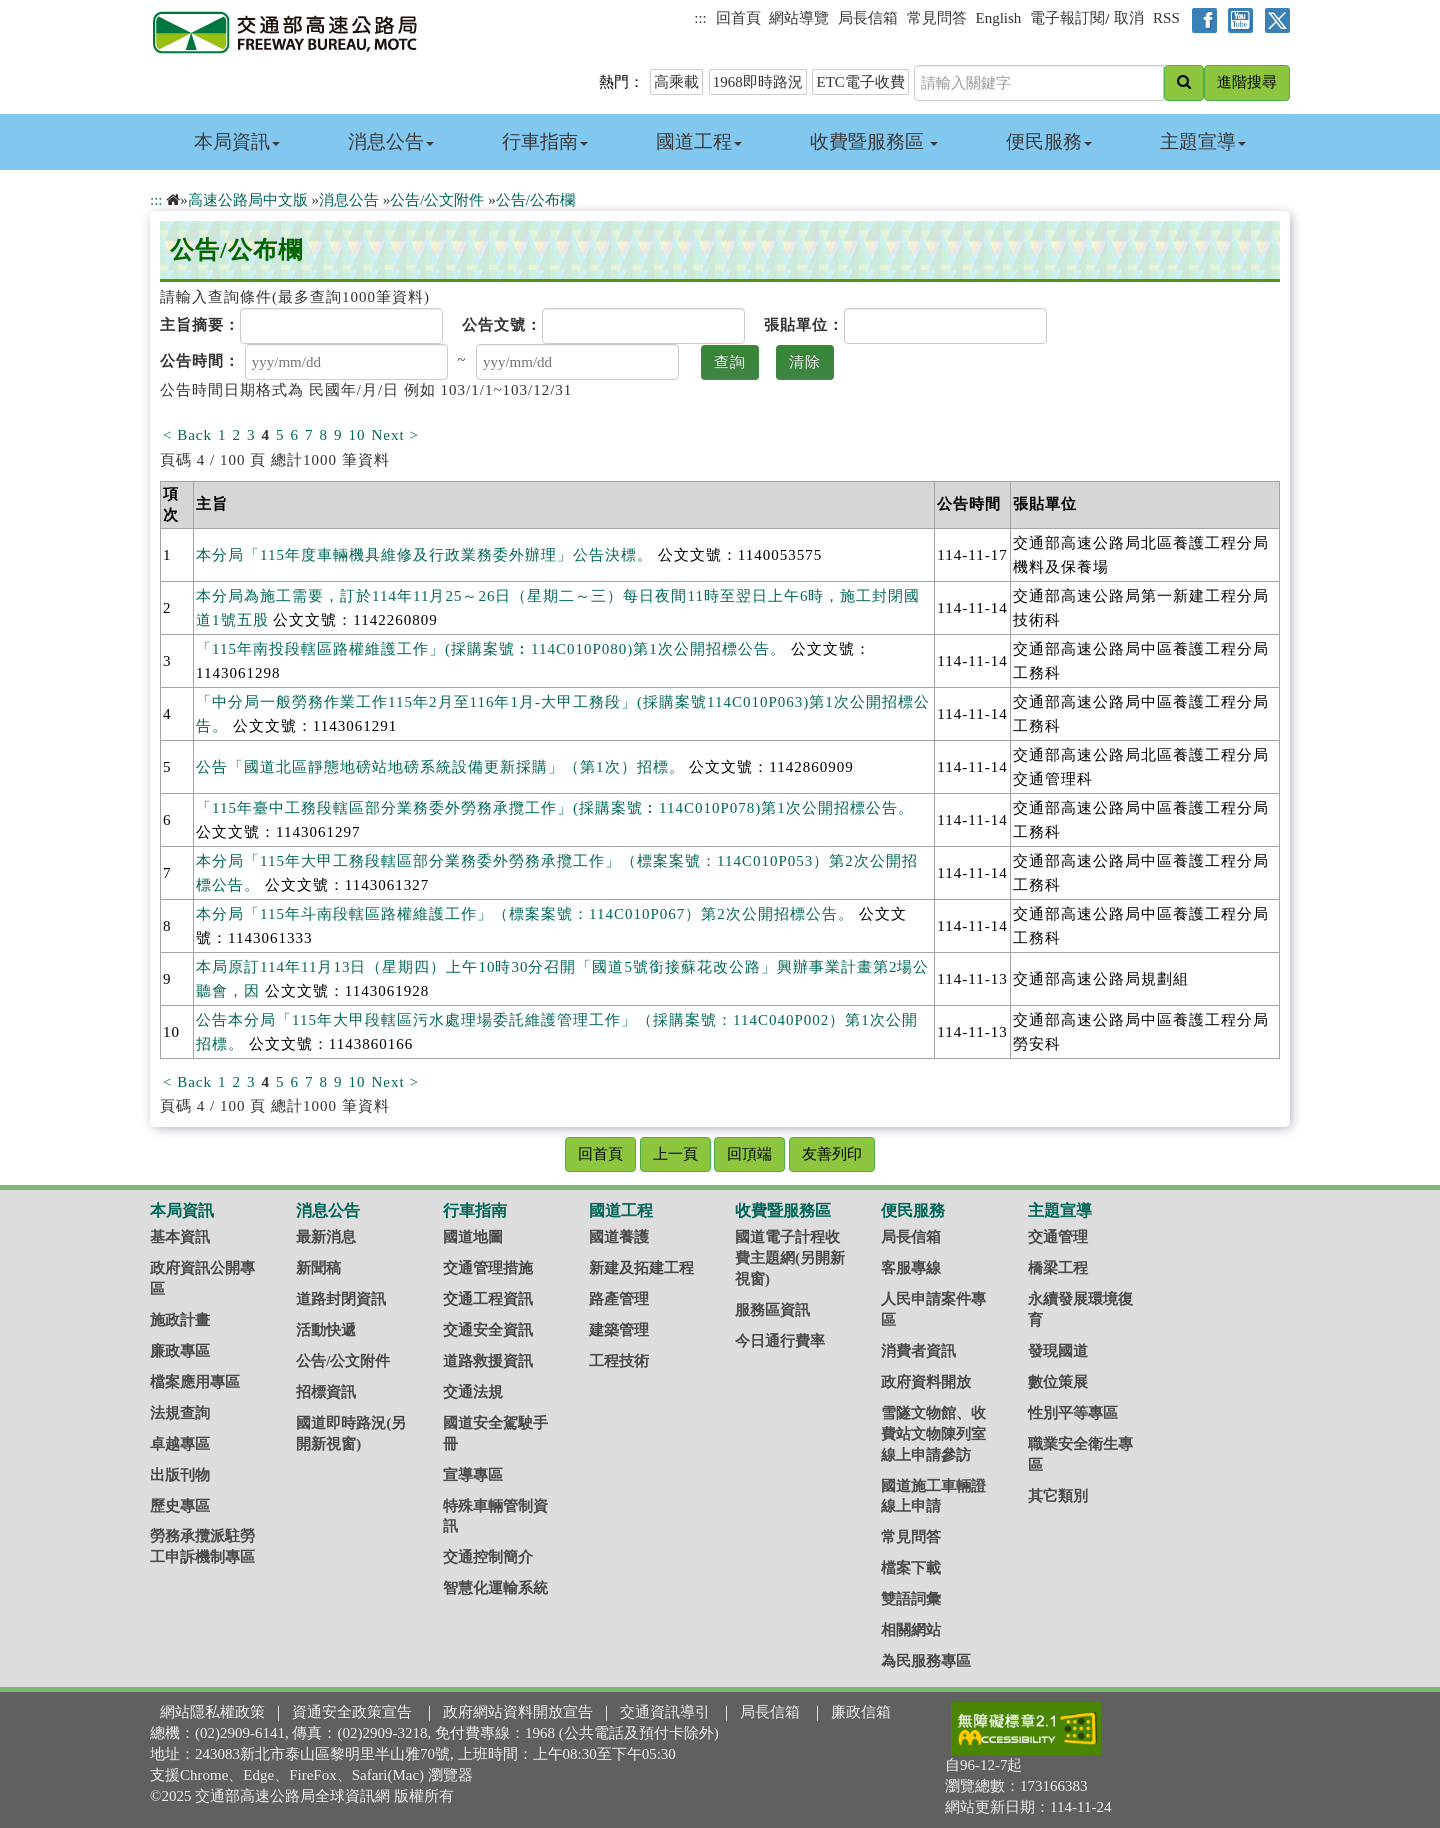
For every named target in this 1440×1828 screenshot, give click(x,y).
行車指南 (545, 141)
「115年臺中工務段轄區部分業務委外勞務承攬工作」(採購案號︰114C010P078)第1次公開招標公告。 (555, 808)
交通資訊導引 (665, 1712)
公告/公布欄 (535, 200)
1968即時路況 (758, 82)
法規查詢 (180, 1413)
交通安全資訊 (488, 1330)
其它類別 (1058, 1496)
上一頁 (675, 1154)
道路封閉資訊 (341, 1299)
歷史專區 (180, 1506)
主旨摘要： (200, 325)
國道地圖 (473, 1237)
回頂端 (749, 1154)
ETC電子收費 (860, 82)
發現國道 (1058, 1351)
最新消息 (326, 1237)
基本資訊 (180, 1237)
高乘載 (676, 82)
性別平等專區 (1073, 1413)
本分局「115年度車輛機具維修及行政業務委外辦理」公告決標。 (424, 555)
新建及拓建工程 (641, 1268)
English (999, 18)
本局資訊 (237, 141)
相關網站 (911, 1630)
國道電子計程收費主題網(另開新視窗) (790, 1258)
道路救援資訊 (488, 1361)
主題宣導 (1203, 141)
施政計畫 (180, 1320)
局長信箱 (868, 18)
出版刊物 (180, 1475)
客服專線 (911, 1268)
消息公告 (391, 141)
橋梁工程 (1058, 1268)
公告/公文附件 (437, 200)
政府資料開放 (926, 1382)
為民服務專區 (926, 1661)
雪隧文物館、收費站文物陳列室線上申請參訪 (933, 1434)
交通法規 (473, 1392)
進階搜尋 (1247, 82)
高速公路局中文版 (248, 200)
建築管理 (619, 1330)
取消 (1129, 18)
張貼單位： (804, 325)
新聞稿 (318, 1268)
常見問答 (937, 18)
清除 (805, 362)
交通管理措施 (488, 1268)
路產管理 (619, 1299)
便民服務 (1049, 141)
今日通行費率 (780, 1341)
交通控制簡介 (488, 1557)
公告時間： (200, 361)
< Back (187, 435)
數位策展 (1058, 1382)
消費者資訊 (918, 1351)
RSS (1166, 18)
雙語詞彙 (911, 1599)
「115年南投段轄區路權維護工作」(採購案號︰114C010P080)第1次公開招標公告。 (491, 649)
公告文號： (502, 325)
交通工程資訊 (488, 1299)
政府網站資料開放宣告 (518, 1712)
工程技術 (619, 1361)
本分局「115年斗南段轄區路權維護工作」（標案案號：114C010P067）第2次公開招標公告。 (525, 914)
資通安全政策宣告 (352, 1712)
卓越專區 (180, 1444)
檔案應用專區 (195, 1382)
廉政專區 (180, 1351)
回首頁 (738, 18)
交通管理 (1058, 1237)
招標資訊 (326, 1392)
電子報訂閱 (1067, 18)
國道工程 (699, 141)
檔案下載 (911, 1568)
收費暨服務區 (874, 141)
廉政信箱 (861, 1712)
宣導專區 (473, 1475)
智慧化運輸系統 (495, 1588)
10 (357, 435)
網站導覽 (799, 18)
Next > (395, 435)
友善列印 (832, 1154)
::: (700, 18)
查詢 (730, 362)
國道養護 (619, 1237)
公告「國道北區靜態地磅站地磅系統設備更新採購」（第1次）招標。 (440, 767)
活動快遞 (326, 1330)
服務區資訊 (772, 1310)
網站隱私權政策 (212, 1712)
